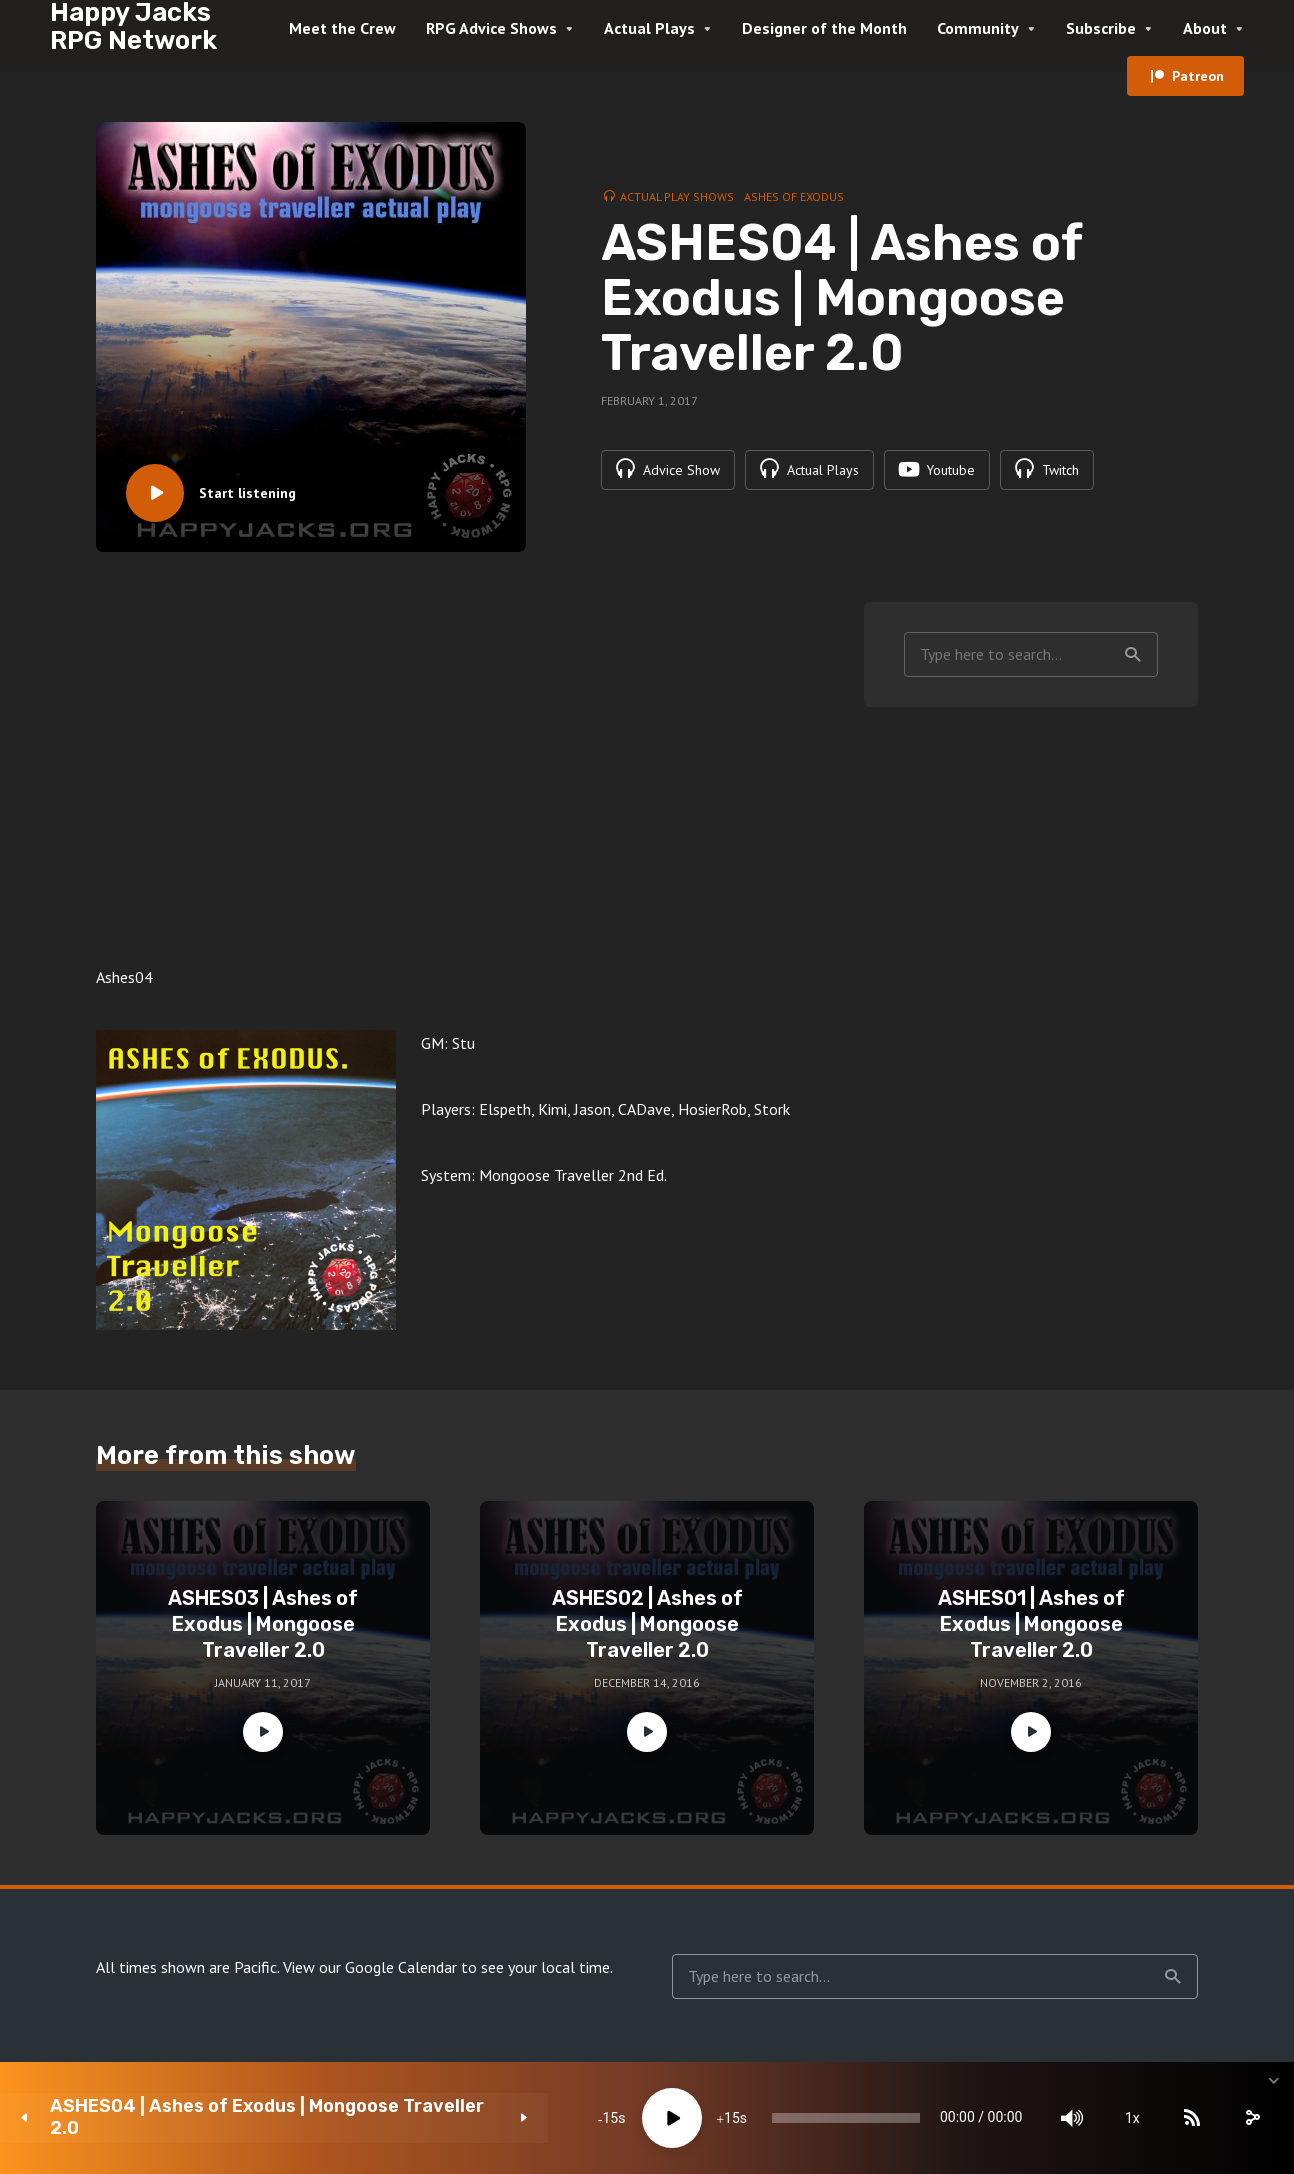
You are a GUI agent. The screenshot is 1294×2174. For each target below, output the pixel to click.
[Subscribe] (1124, 2118)
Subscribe (1101, 28)
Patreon (1198, 76)
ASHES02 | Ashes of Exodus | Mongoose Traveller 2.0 (647, 1624)
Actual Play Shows (677, 196)
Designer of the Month (824, 28)
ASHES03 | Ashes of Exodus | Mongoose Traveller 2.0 (263, 1624)
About (1205, 28)
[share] (1184, 2118)
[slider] (744, 2118)
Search (1133, 655)
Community (978, 28)
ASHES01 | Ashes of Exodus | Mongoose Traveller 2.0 (1031, 1624)
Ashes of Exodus (794, 196)
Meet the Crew (342, 28)
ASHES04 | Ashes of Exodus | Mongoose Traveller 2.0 (177, 2117)
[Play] (536, 2118)
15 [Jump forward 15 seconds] (596, 2118)
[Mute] (1004, 2118)
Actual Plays (649, 28)
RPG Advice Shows (491, 28)
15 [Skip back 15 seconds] (475, 2118)
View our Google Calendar (370, 1967)
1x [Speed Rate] (1064, 2118)
